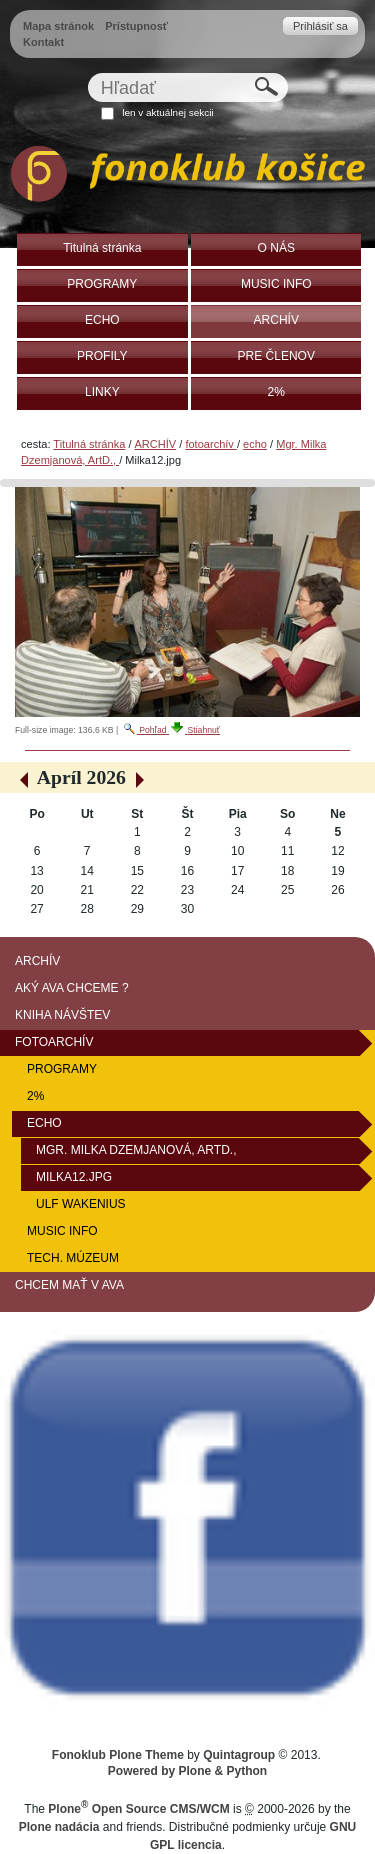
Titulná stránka (89, 444)
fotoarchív (211, 444)
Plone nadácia (59, 1827)
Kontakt (43, 42)
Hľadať (86, 72)
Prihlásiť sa (320, 26)
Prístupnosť (136, 26)
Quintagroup (239, 1755)
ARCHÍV (156, 444)
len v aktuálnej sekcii (167, 112)
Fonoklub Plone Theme (118, 1755)
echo (255, 444)
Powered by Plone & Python (187, 1771)
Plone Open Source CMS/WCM (138, 1809)
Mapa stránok (58, 26)
